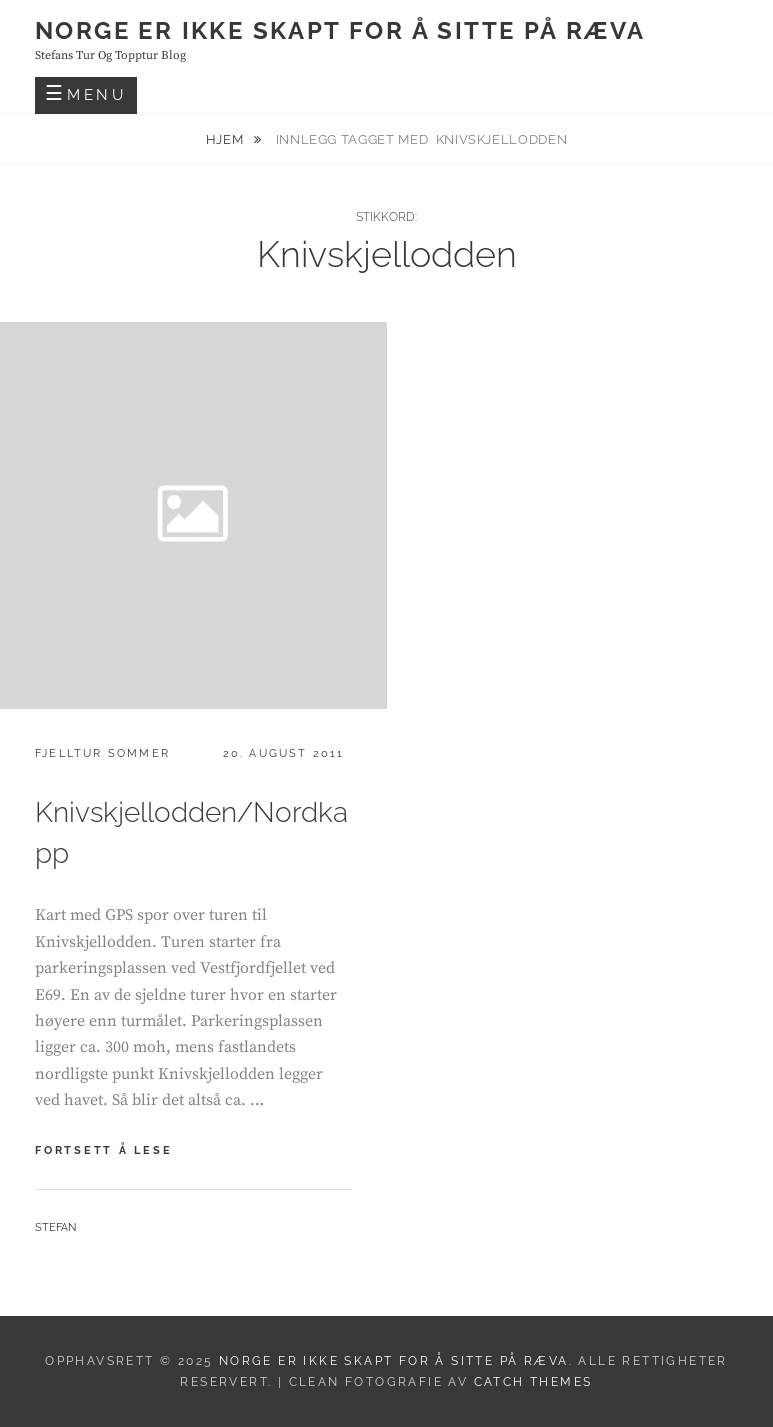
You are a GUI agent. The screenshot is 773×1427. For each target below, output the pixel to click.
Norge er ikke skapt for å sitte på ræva (340, 30)
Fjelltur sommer (102, 753)
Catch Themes (533, 1382)
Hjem (226, 139)
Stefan (55, 1227)
